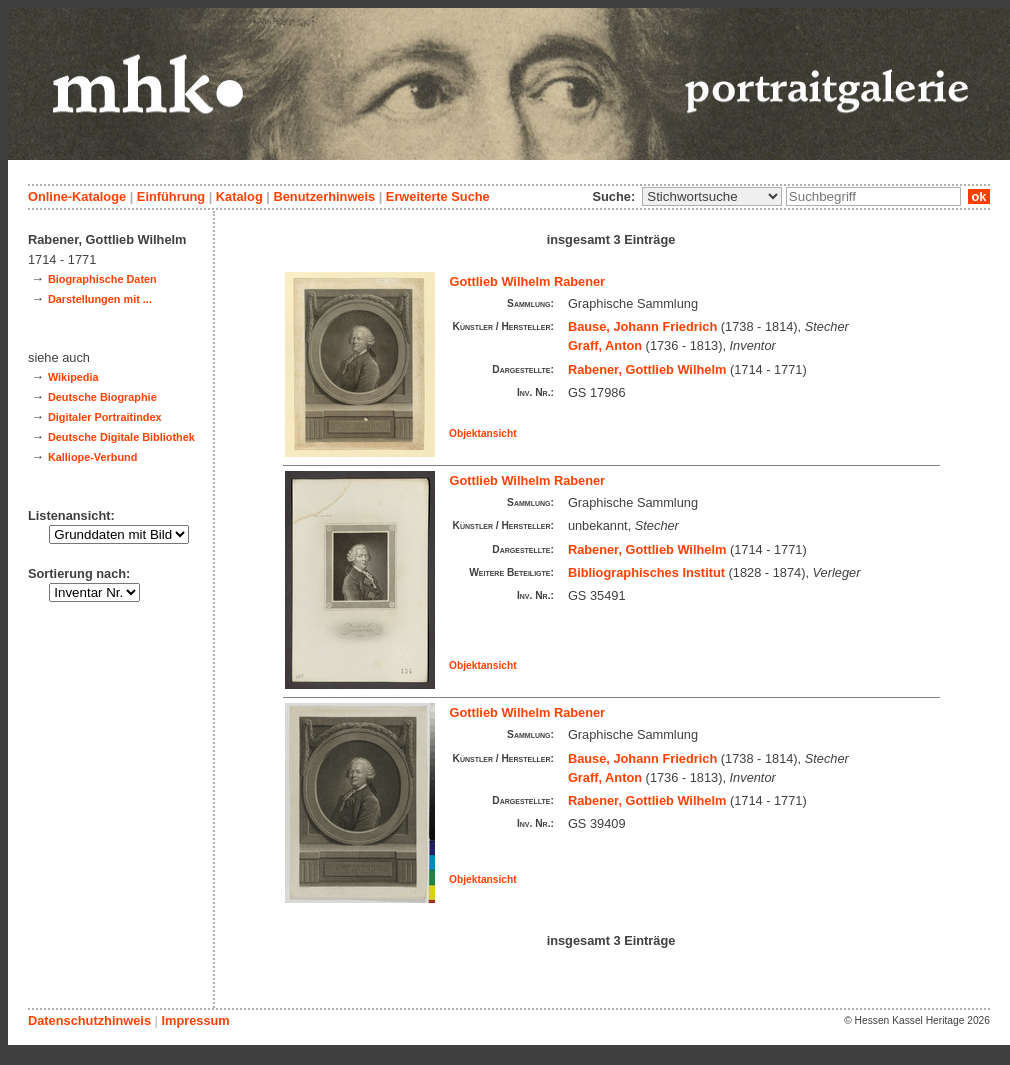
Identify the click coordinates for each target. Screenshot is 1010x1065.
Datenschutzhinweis (89, 1020)
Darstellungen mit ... (100, 299)
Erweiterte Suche (438, 196)
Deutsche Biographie (102, 397)
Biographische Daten (102, 279)
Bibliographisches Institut (646, 572)
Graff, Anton (605, 345)
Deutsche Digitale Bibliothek (121, 437)
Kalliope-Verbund (92, 457)
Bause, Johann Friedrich (642, 326)
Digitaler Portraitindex (105, 417)
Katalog (239, 196)
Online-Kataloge (77, 196)
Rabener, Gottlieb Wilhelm (647, 369)
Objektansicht (483, 433)
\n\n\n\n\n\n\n (712, 196)
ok (979, 196)
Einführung (171, 196)
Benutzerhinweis (324, 196)
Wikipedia (73, 377)
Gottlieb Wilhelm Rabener (528, 281)
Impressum (195, 1020)
